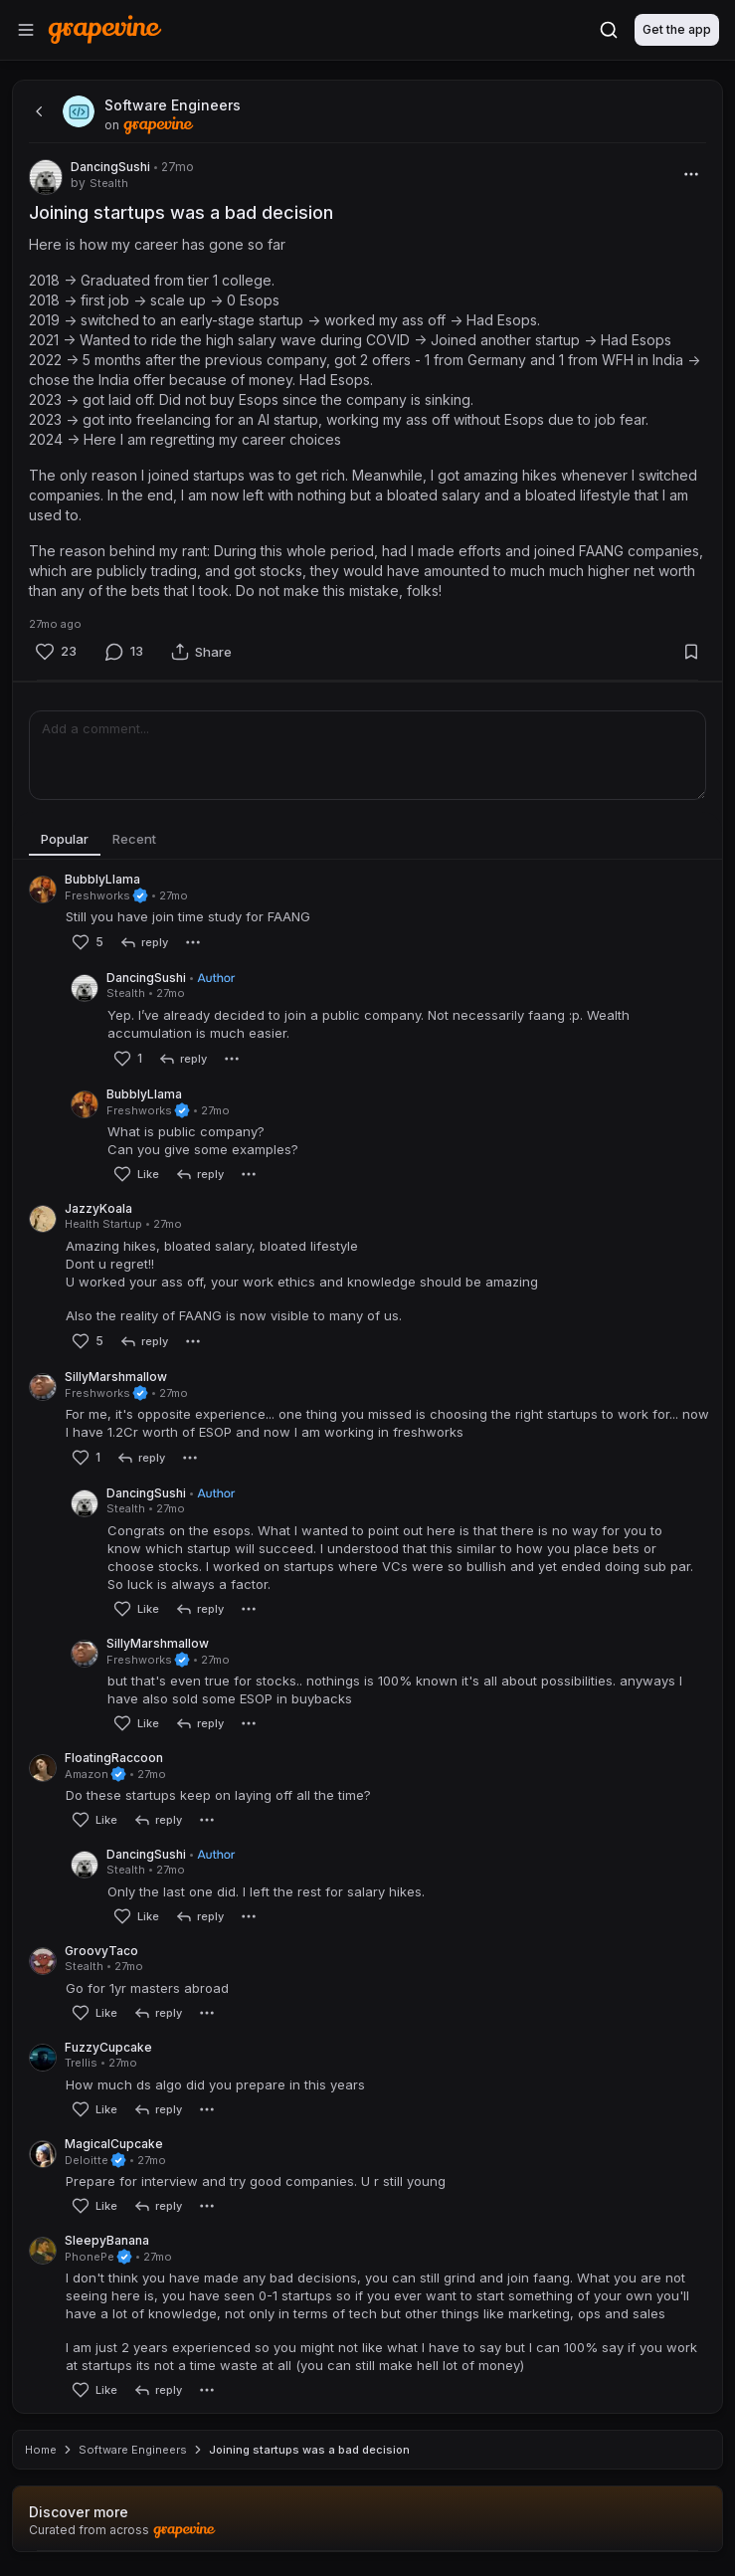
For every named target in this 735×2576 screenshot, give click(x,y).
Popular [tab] (65, 839)
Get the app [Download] (677, 29)
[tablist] (367, 840)
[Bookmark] (691, 652)
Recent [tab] (134, 839)
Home (41, 2450)
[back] (37, 111)
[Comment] (123, 651)
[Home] (105, 29)
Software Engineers (133, 2450)
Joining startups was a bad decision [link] (309, 2450)
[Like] (56, 651)
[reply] (143, 942)
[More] (691, 174)
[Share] (201, 652)
